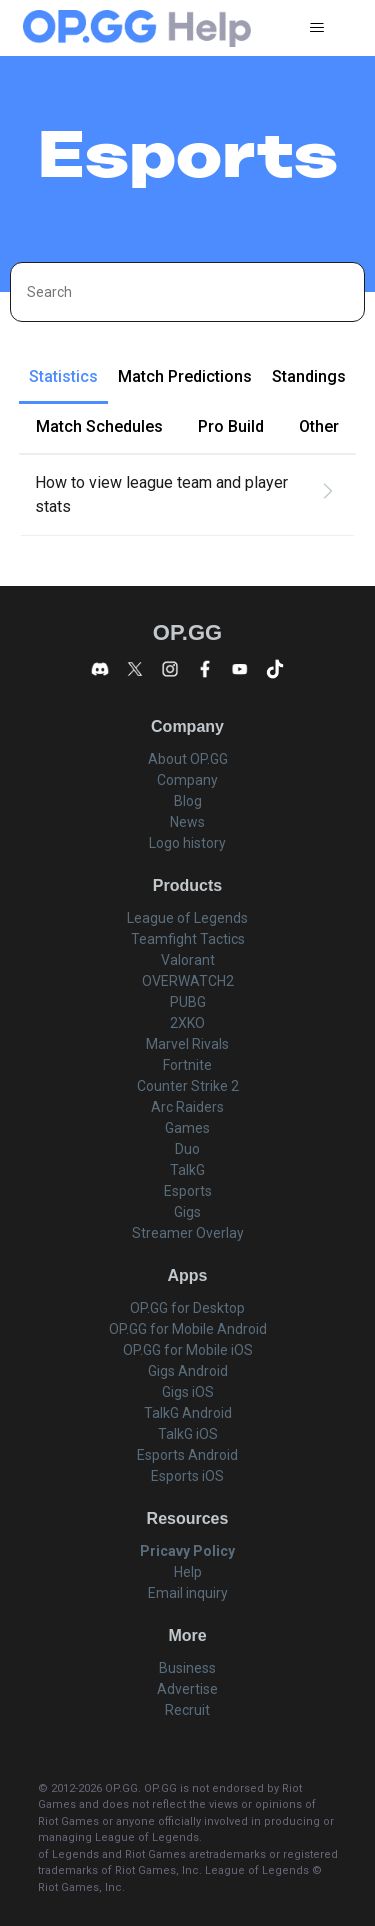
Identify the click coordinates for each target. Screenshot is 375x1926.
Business (187, 1668)
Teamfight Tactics (188, 939)
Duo (187, 1149)
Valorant (188, 960)
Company (187, 780)
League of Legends (187, 918)
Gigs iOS (188, 1392)
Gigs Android (188, 1371)
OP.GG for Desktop (187, 1308)
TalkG (187, 1170)
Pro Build (231, 426)
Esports (188, 1191)
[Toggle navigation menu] (316, 28)
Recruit (187, 1710)
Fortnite (187, 1065)
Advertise (187, 1689)
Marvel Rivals (187, 1044)
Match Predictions (185, 376)
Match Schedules (99, 426)
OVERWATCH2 (188, 981)
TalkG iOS (188, 1434)
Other (319, 426)
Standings (309, 376)
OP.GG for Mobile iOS (188, 1350)
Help (188, 1572)
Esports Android (187, 1455)
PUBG (188, 1002)
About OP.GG (188, 759)
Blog (188, 801)
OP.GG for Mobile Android (188, 1329)
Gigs (187, 1212)
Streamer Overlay (188, 1233)
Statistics (63, 376)
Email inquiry (188, 1593)
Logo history (187, 843)
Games (187, 1128)
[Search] (187, 292)
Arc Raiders (187, 1107)
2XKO (187, 1023)
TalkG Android (188, 1413)
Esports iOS (187, 1476)
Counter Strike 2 (188, 1086)
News (187, 822)
